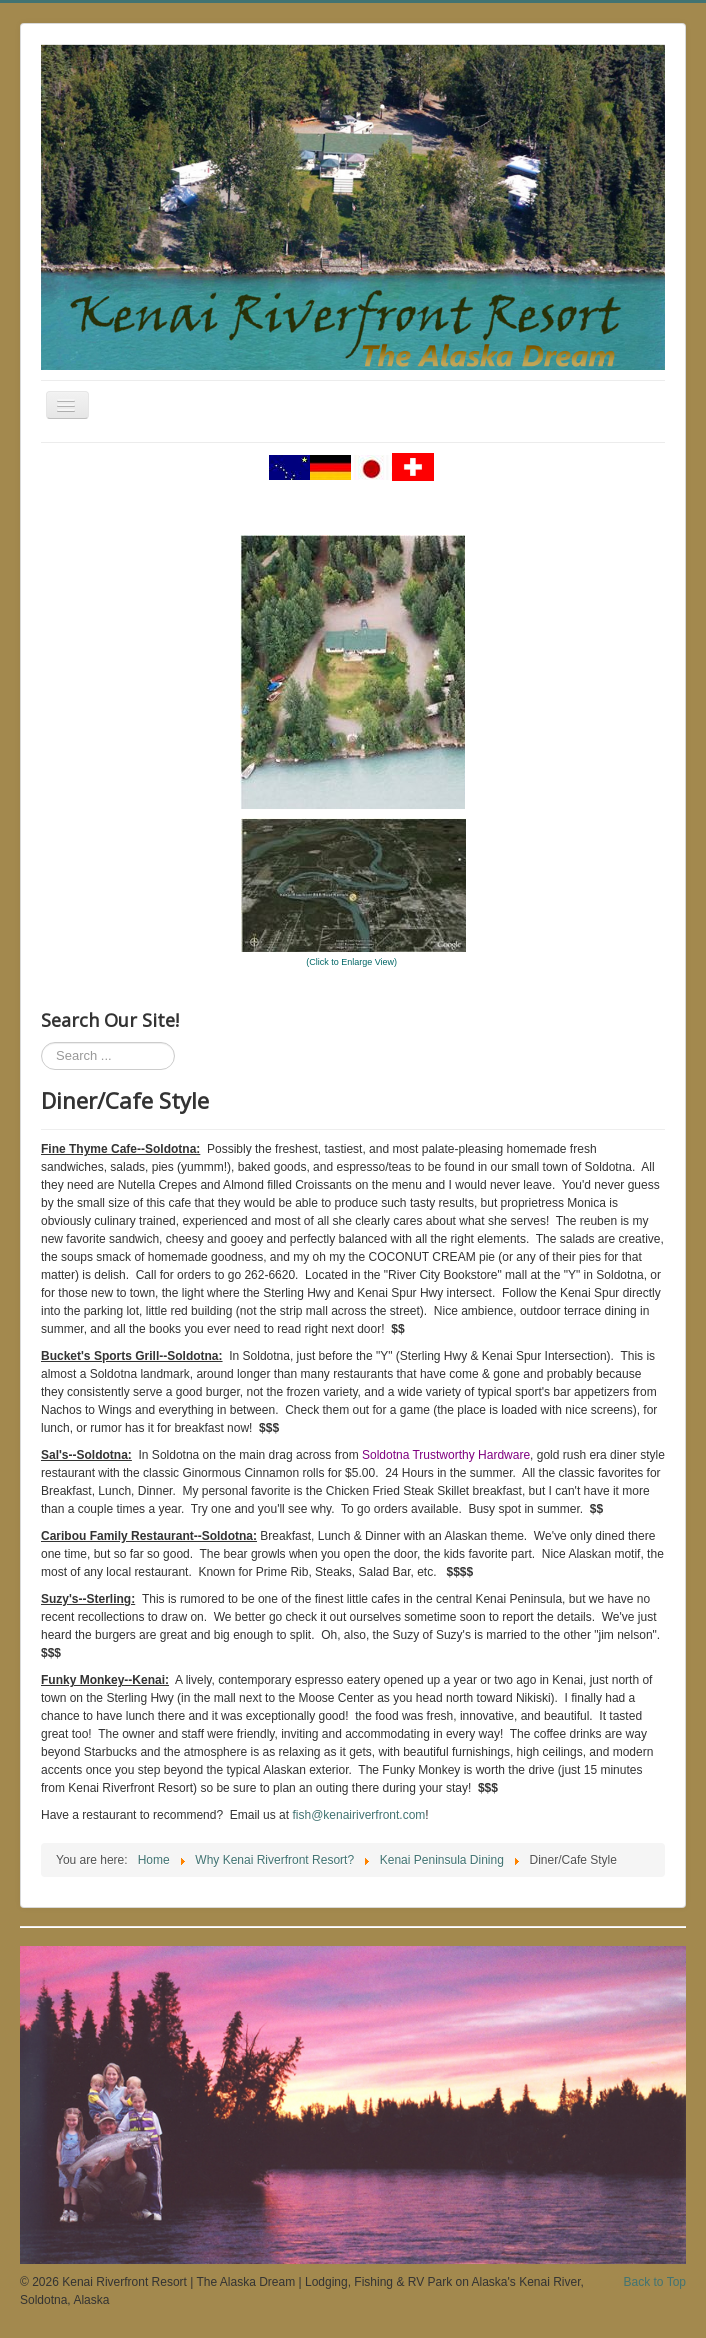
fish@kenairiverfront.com (358, 1815)
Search (41, 1042)
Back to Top (655, 2282)
